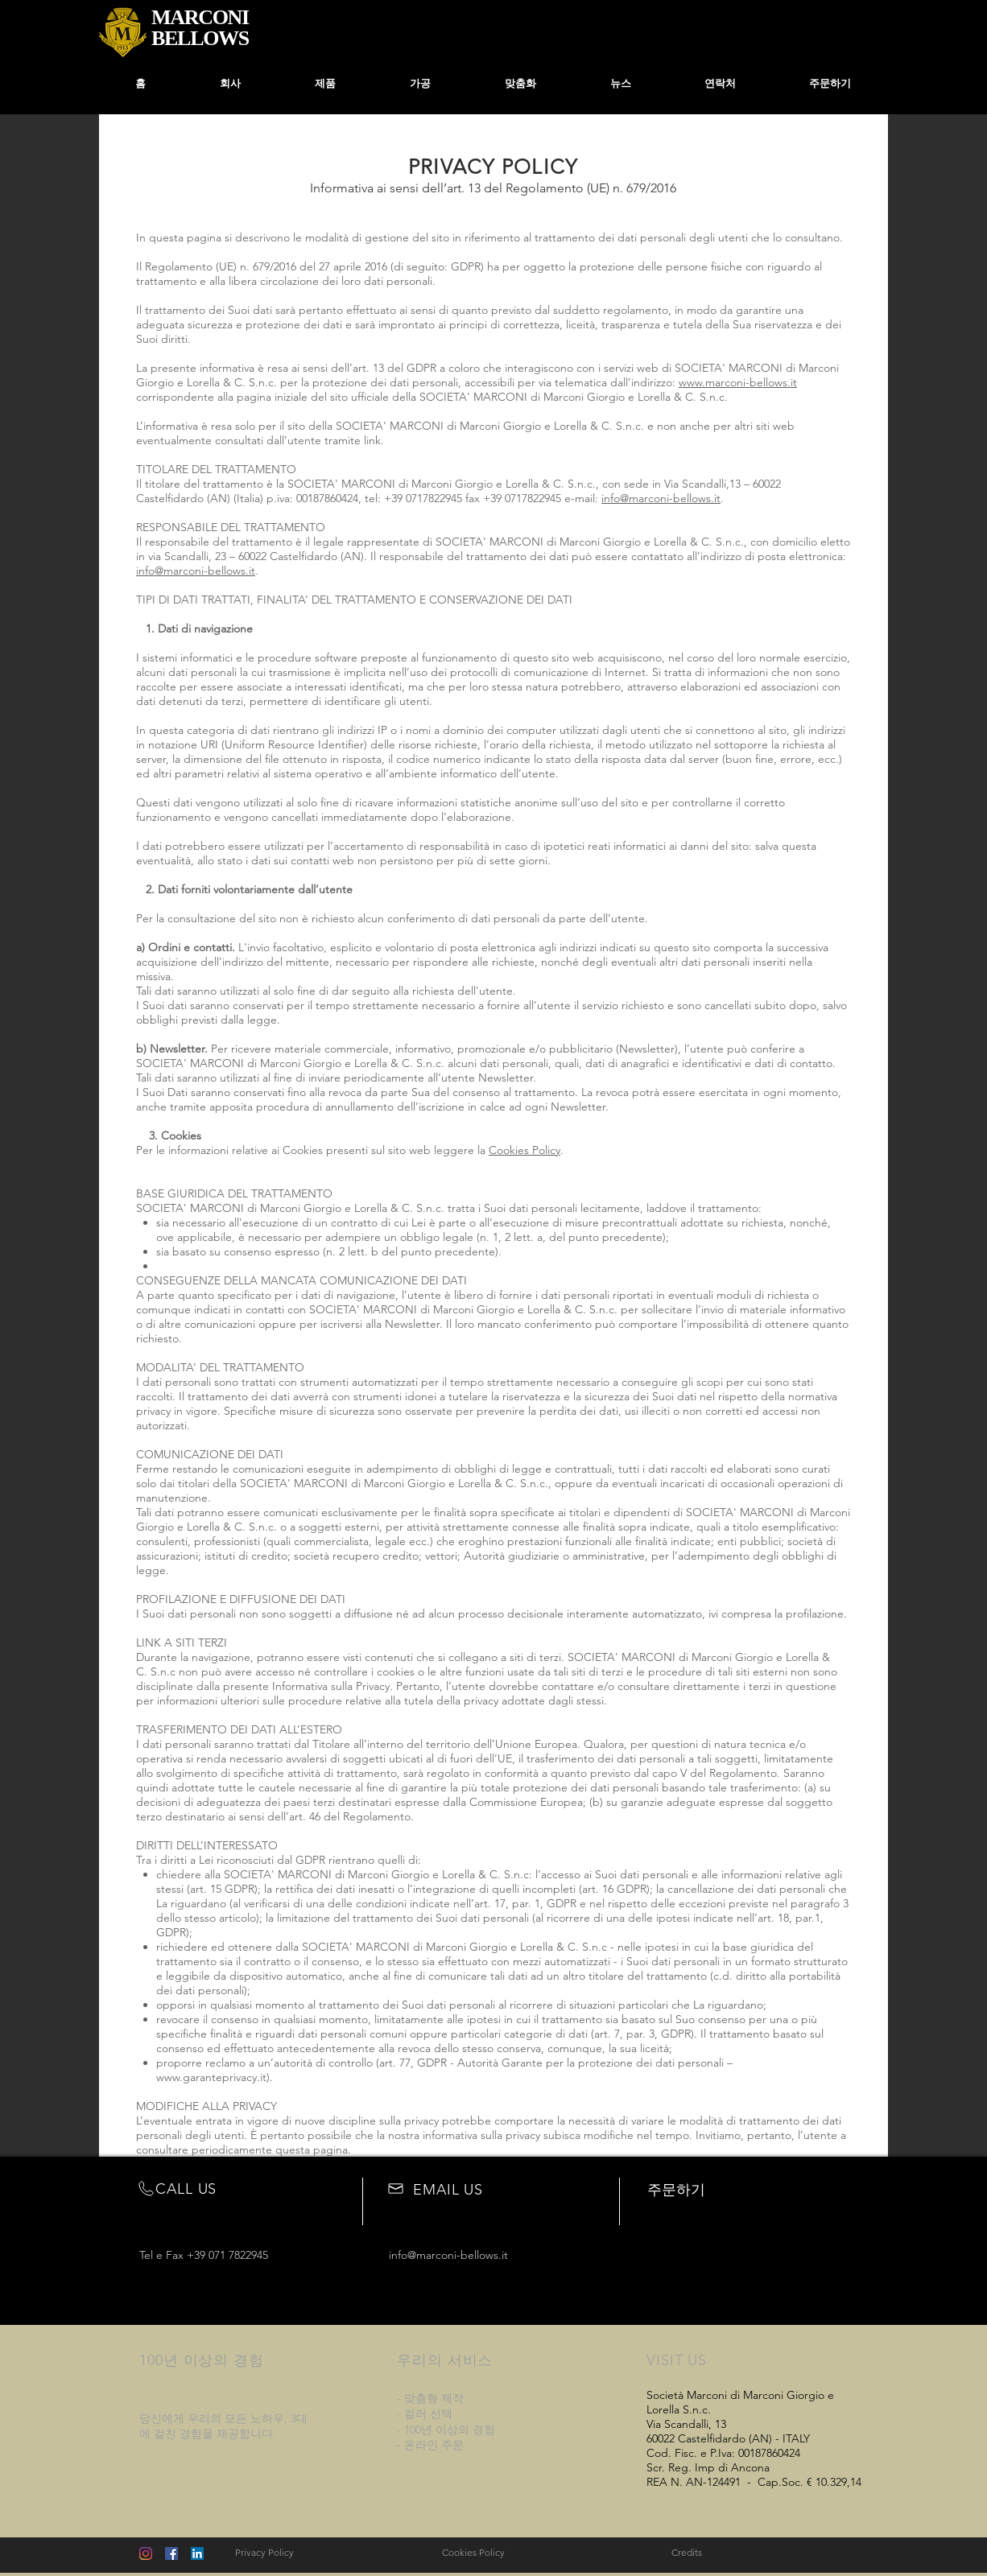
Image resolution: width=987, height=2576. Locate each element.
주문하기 (676, 2190)
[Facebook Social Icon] (171, 2553)
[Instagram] (145, 2553)
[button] (420, 83)
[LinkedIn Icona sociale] (197, 2553)
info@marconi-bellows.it (661, 498)
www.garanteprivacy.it (211, 2077)
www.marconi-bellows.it (738, 382)
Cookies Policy (524, 1150)
